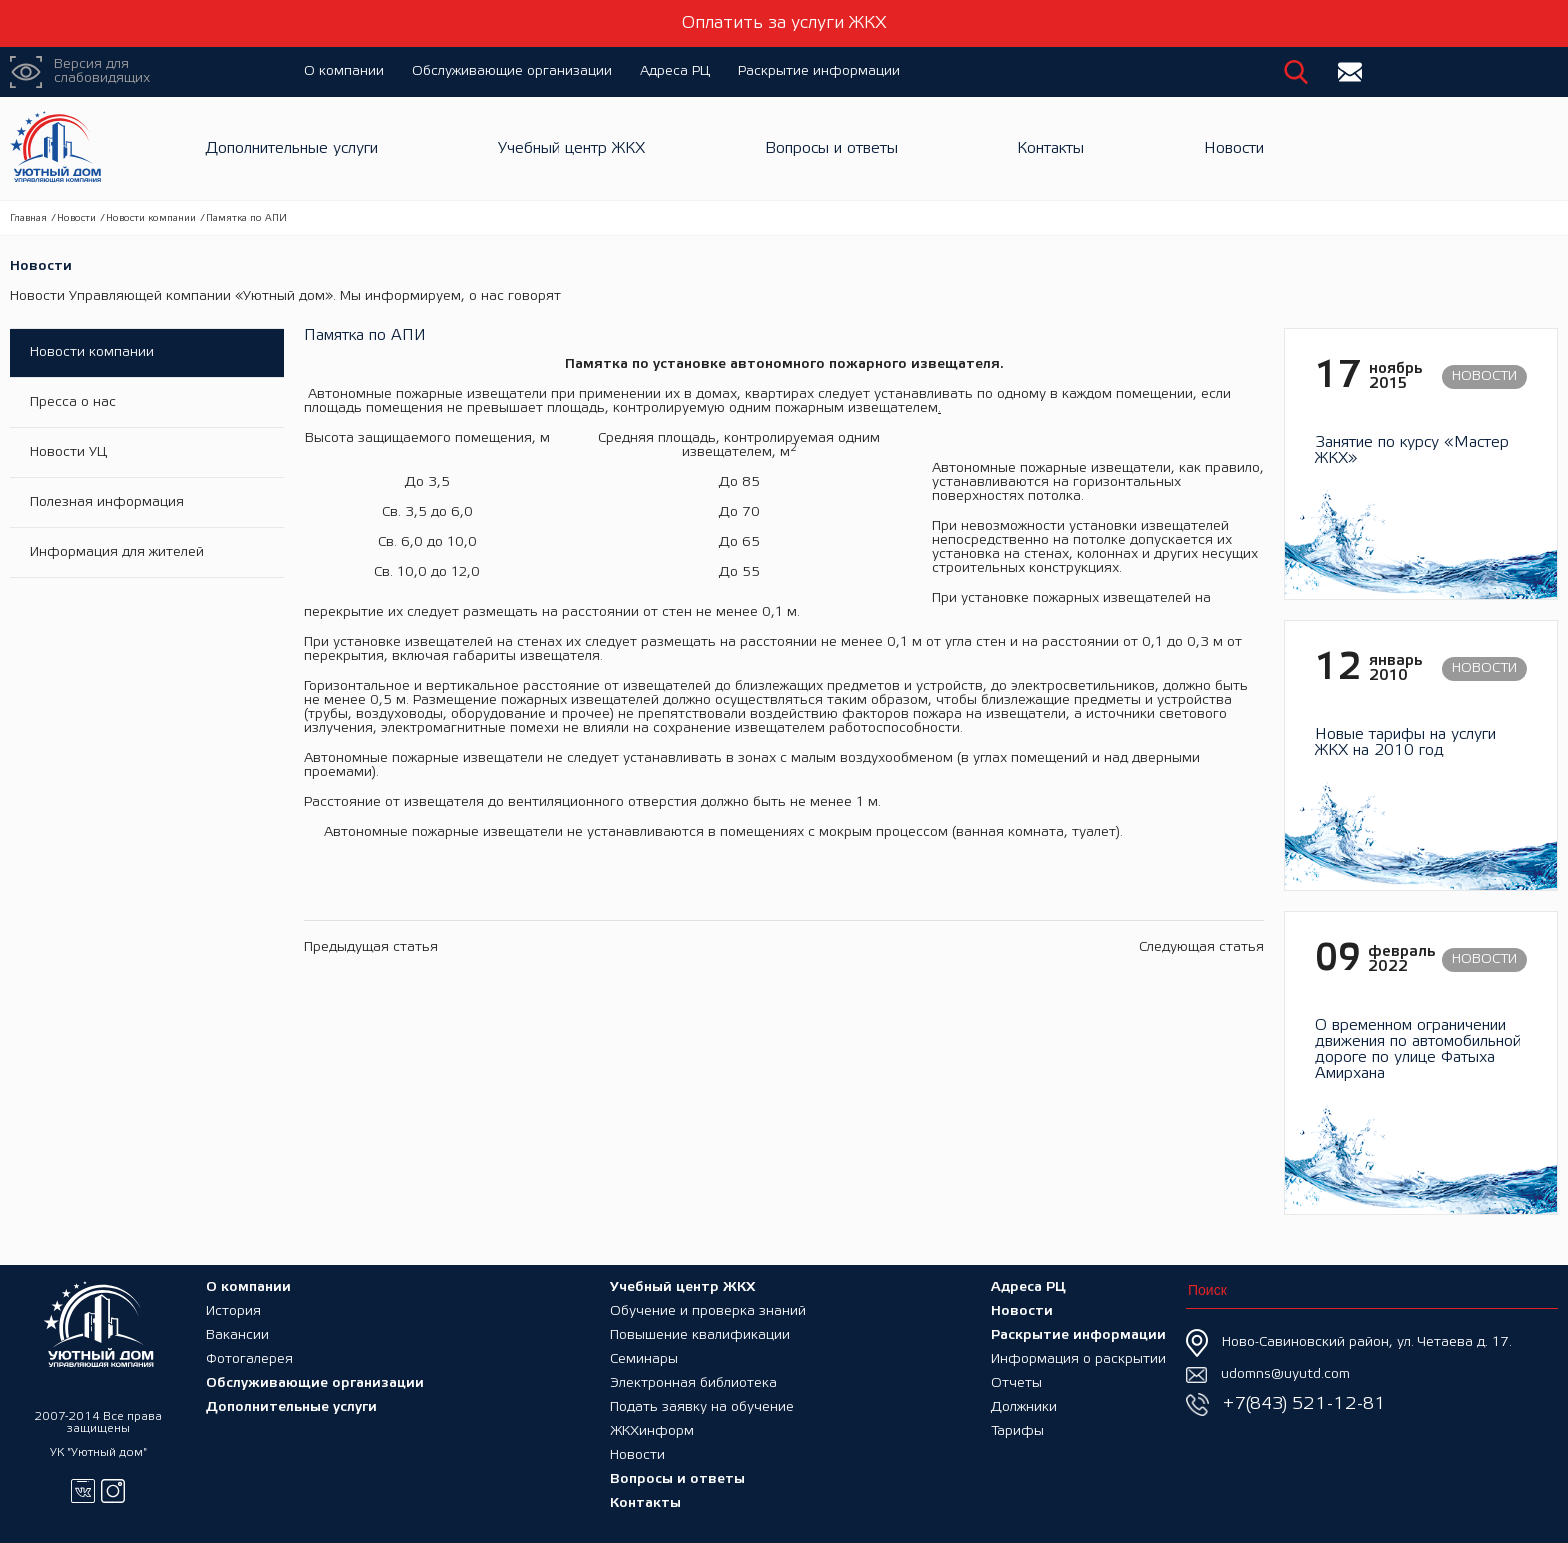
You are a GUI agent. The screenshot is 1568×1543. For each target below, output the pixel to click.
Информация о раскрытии (1078, 1359)
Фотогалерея (249, 1359)
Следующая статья (1201, 947)
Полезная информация (107, 502)
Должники (1024, 1407)
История (233, 1311)
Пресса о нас (73, 402)
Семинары (644, 1359)
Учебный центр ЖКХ (571, 148)
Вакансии (237, 1335)
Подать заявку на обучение (702, 1407)
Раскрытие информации (819, 71)
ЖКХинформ (652, 1431)
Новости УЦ (68, 452)
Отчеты (1016, 1383)
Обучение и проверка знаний (708, 1311)
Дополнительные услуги (292, 148)
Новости (1234, 148)
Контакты (1050, 148)
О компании (344, 71)
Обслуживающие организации (512, 71)
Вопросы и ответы (831, 148)
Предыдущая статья (371, 947)
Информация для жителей (117, 552)
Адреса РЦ (675, 71)
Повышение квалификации (700, 1335)
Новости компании (151, 218)
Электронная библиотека (693, 1383)
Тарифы (1017, 1431)
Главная (28, 218)
